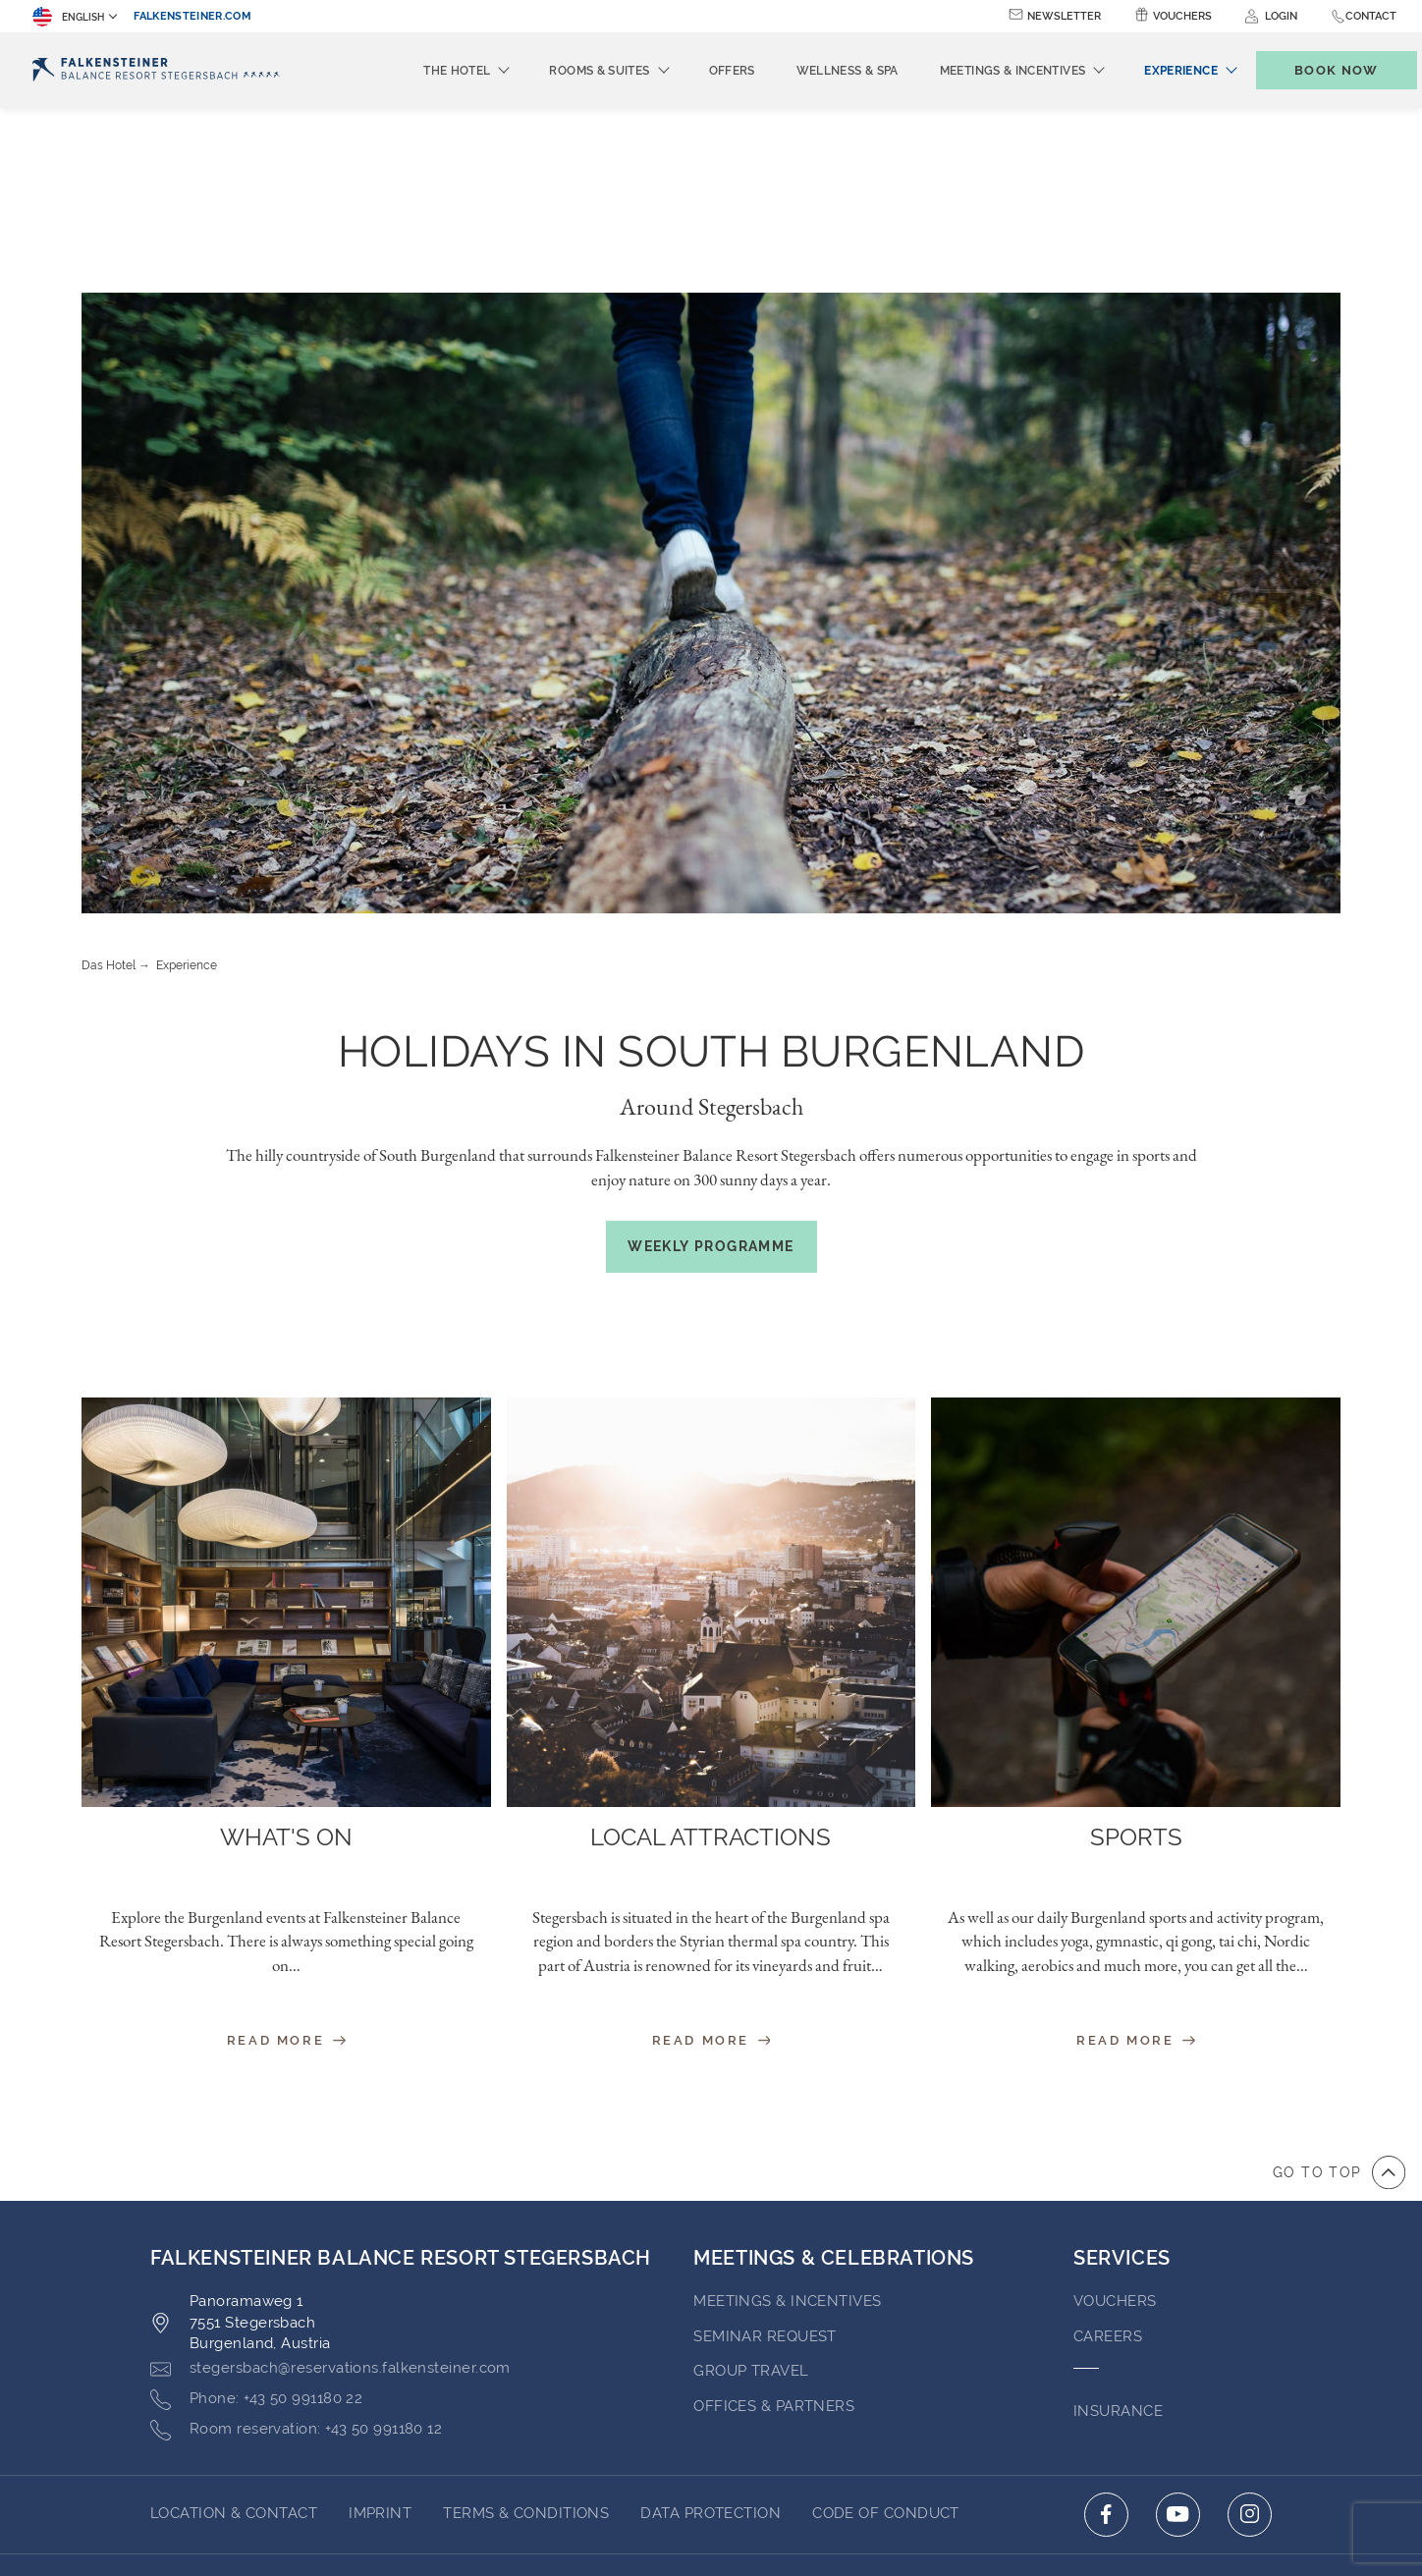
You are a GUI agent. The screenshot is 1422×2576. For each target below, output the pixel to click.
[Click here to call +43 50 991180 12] (296, 2245)
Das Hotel (109, 781)
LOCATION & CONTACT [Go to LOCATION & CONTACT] (233, 2328)
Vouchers (1182, 16)
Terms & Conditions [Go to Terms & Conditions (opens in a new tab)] (526, 2328)
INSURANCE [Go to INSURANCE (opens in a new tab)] (1118, 2226)
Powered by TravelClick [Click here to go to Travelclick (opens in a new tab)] (711, 2481)
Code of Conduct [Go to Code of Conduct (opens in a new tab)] (885, 2328)
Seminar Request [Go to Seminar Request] (765, 2152)
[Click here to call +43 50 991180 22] (256, 2214)
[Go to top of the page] (1339, 1987)
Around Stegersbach (711, 921)
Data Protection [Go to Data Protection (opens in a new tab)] (710, 2328)
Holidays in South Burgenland (711, 867)
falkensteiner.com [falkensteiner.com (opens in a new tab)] (192, 16)
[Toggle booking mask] (1315, 70)
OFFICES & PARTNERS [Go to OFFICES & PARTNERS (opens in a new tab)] (773, 2221)
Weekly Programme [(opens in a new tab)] (710, 1061)
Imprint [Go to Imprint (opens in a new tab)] (380, 2328)
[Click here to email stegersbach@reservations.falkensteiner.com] (330, 2184)
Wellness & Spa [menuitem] (815, 71)
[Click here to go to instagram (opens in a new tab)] (1250, 2330)
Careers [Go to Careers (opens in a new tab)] (1107, 2152)
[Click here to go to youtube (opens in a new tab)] (1178, 2330)
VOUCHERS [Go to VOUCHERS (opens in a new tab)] (1115, 2116)
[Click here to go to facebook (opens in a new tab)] (1106, 2330)
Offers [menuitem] (700, 71)
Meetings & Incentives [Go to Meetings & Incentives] (787, 2116)
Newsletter (1064, 16)
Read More (286, 1855)
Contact (1370, 16)
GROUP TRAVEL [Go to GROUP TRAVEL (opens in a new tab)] (750, 2186)
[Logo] (156, 70)
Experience (186, 781)
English (68, 17)
